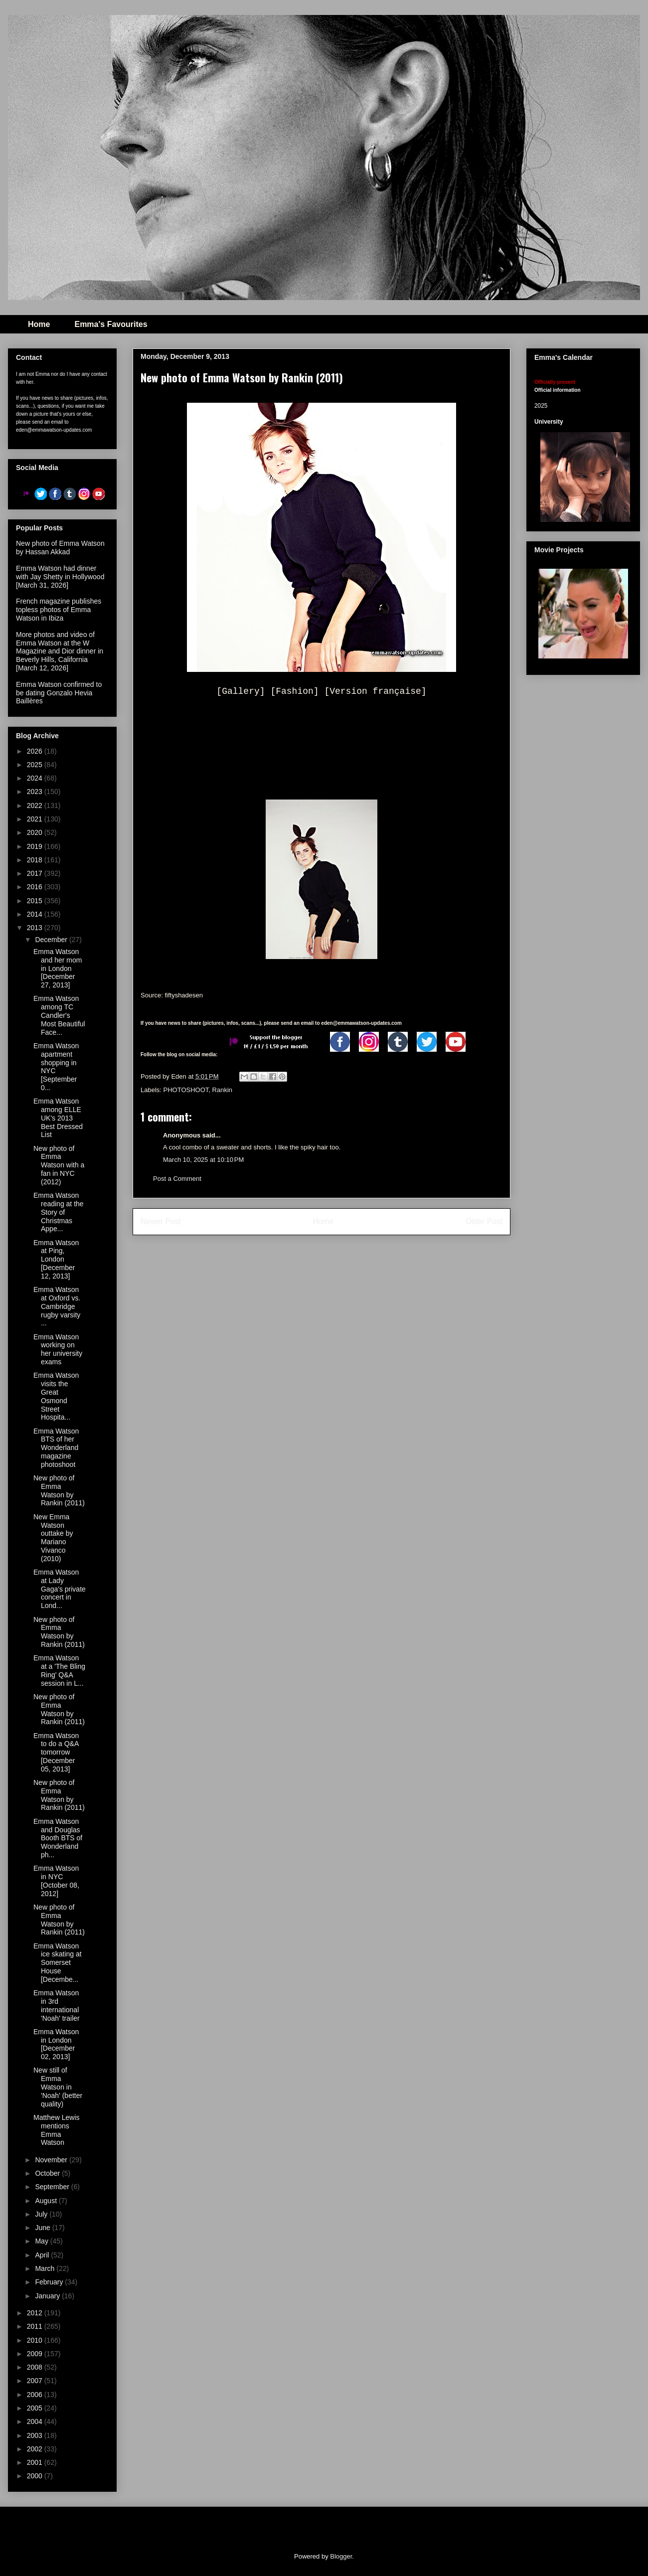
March (45, 2268)
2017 (35, 873)
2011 (35, 2326)
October (48, 2173)
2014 (35, 914)
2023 (35, 792)
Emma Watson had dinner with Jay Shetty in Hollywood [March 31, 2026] (60, 576)
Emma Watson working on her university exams (57, 1349)
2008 (35, 2367)
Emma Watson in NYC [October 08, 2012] (56, 1880)
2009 (35, 2354)
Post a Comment (177, 1178)
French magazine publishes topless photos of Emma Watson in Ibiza (58, 609)
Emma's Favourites (110, 324)
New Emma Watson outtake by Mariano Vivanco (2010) (53, 1538)
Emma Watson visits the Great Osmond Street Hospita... (56, 1396)
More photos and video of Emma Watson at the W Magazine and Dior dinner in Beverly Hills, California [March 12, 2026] (59, 651)
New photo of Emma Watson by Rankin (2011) (59, 1490)
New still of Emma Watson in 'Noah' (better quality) (57, 2086)
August (46, 2201)
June (43, 2228)
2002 (35, 2449)
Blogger (341, 2556)
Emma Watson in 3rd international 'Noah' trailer (56, 2005)
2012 (35, 2313)
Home (39, 324)
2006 (35, 2395)
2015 (35, 901)
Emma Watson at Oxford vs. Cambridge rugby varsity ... (56, 1306)
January (48, 2296)
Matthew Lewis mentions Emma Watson (56, 2129)
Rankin (222, 1090)
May (42, 2241)
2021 (35, 819)
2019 (35, 846)
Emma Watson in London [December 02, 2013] (56, 2044)
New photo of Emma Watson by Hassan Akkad (60, 547)
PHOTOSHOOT (186, 1090)
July (42, 2214)
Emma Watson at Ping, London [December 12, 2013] (56, 1259)
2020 (35, 832)
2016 (35, 887)
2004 (35, 2421)
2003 (35, 2435)
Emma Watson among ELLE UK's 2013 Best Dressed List (58, 1117)
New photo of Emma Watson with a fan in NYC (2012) (58, 1165)
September (53, 2187)
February (50, 2282)
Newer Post (161, 1221)
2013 (35, 928)
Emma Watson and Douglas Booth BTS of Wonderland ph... (57, 1838)
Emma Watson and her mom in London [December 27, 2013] (57, 968)
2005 (35, 2408)
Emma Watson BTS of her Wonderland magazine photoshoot (56, 1447)
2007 (35, 2381)
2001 (35, 2462)
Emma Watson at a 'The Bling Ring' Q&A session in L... (59, 1670)
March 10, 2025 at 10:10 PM (203, 1159)
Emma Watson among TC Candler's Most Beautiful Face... (59, 1015)
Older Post (484, 1221)
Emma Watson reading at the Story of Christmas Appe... (58, 1212)
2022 (35, 805)
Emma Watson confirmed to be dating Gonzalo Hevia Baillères (59, 692)
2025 (35, 765)
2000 (35, 2476)
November (52, 2160)
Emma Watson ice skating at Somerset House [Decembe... (57, 1962)
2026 (35, 751)
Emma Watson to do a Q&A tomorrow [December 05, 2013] (56, 1752)
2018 (35, 860)
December (52, 940)
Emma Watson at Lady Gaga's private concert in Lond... (59, 1589)
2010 (35, 2340)
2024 (35, 778)
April (43, 2255)
